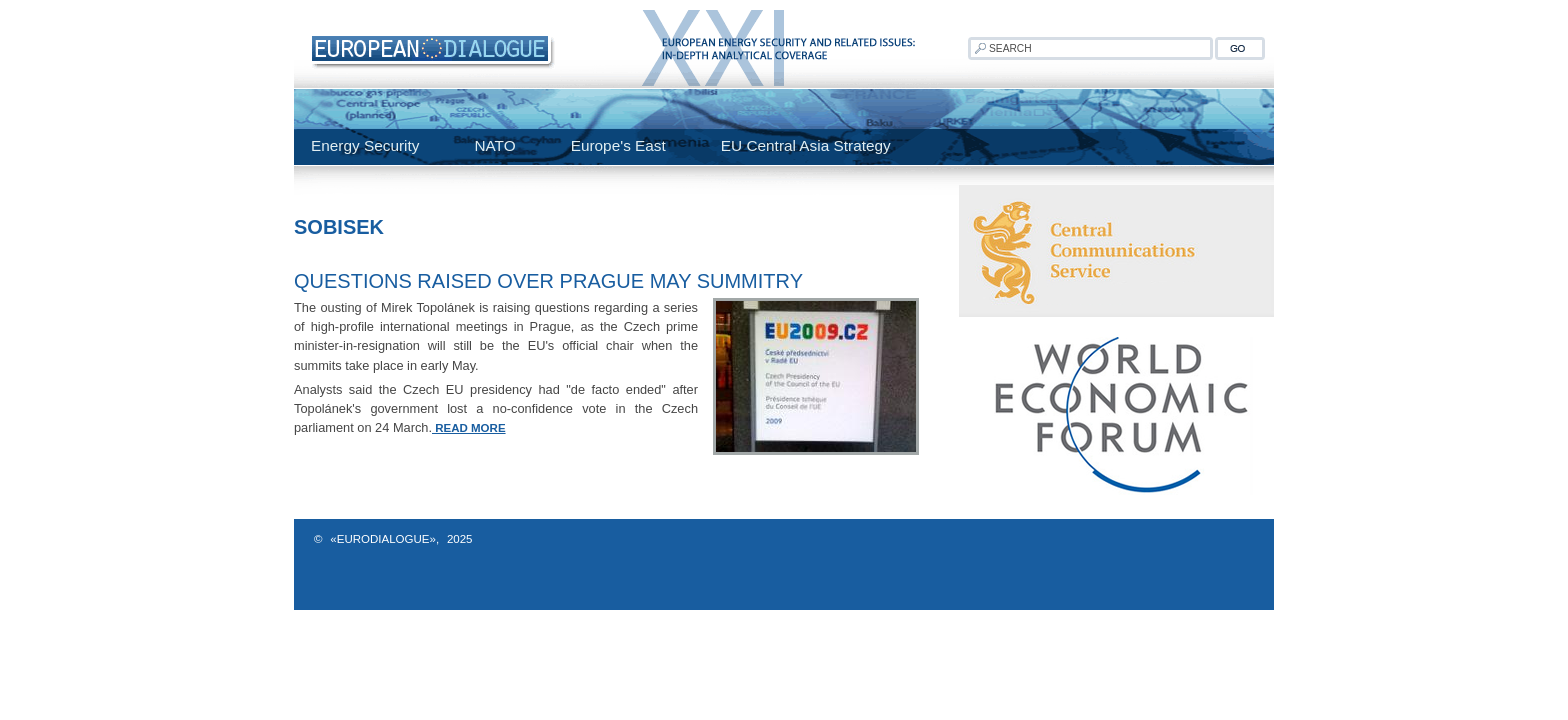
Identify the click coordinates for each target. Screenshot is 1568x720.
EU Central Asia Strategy (806, 145)
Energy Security (365, 145)
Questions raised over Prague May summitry (548, 281)
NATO (494, 145)
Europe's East (618, 145)
